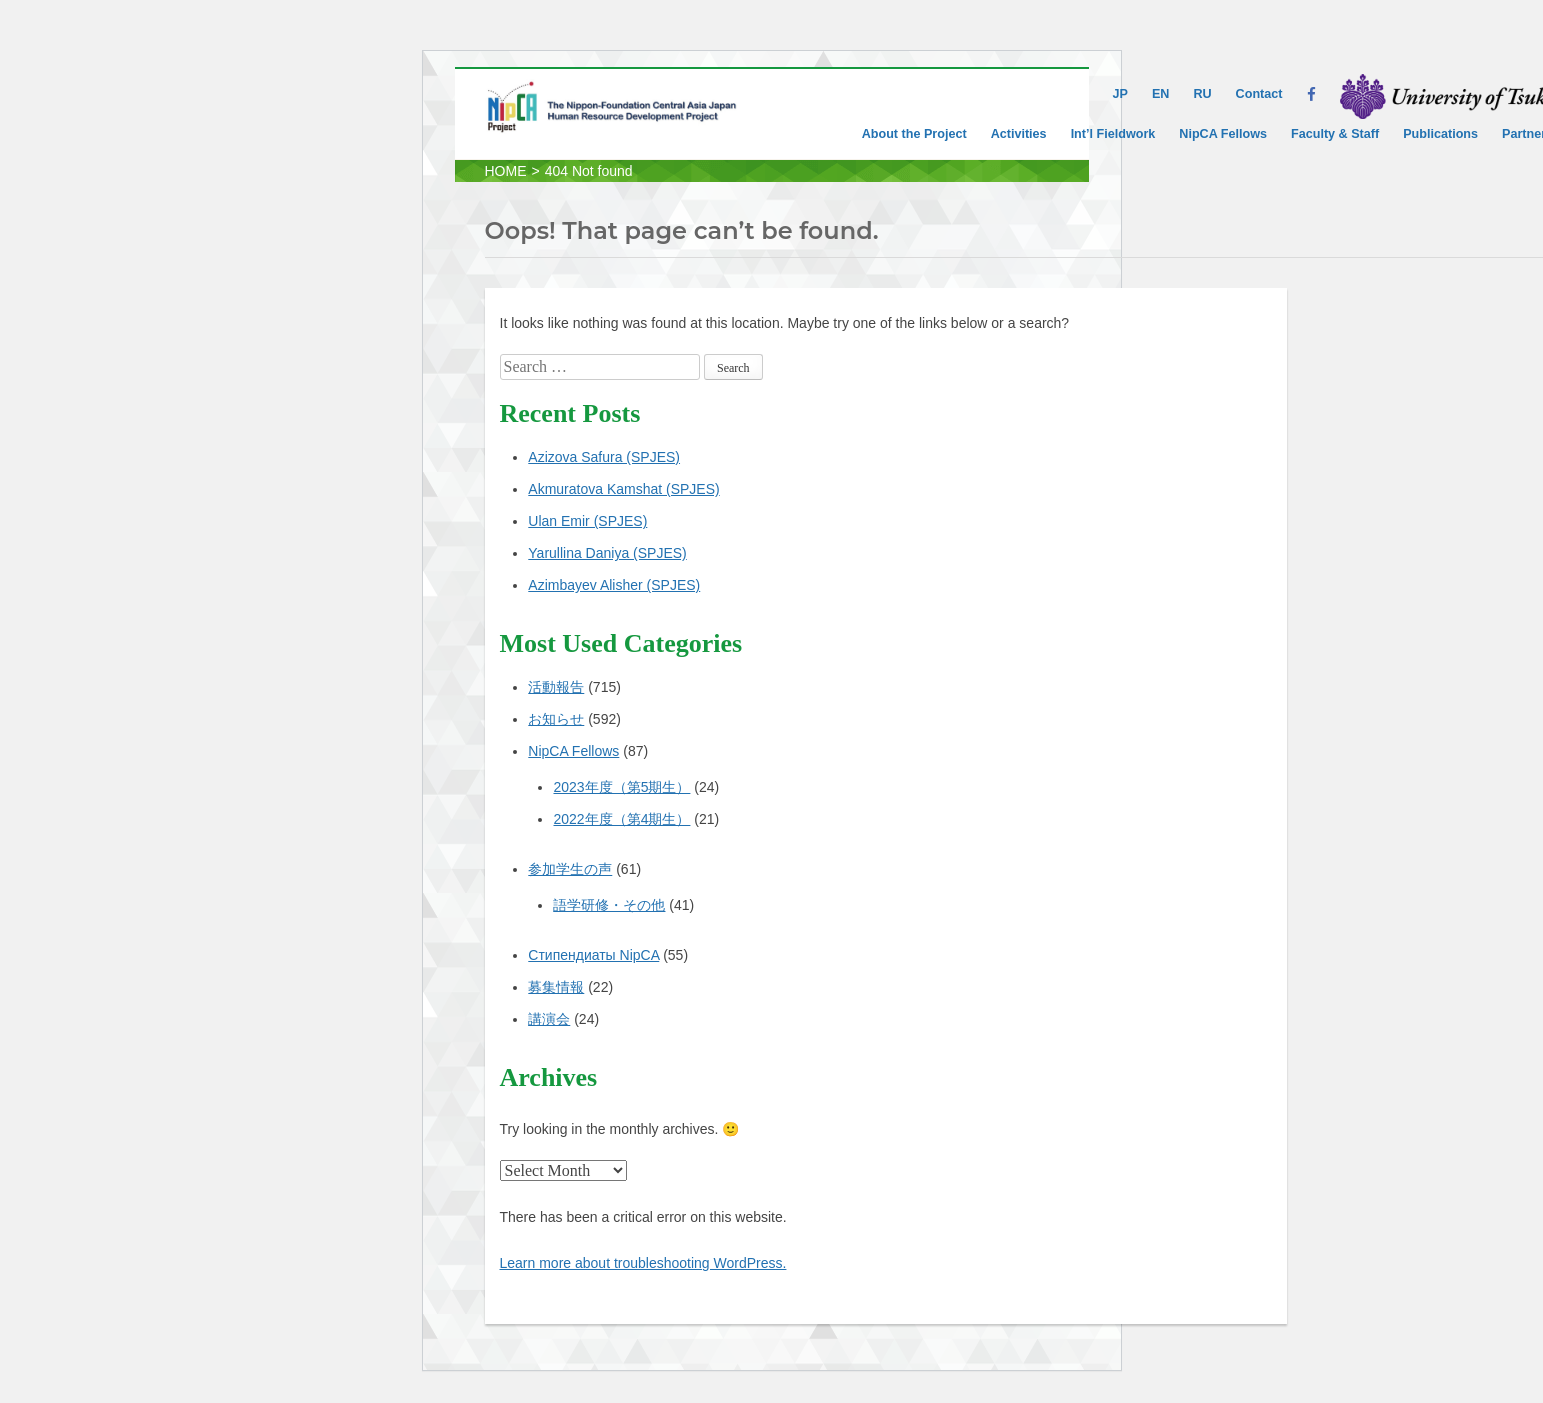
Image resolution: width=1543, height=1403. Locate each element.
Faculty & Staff (1335, 134)
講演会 (549, 1019)
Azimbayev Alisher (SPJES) (614, 585)
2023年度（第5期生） (621, 787)
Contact (1259, 94)
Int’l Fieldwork (1113, 134)
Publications (1440, 134)
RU (1202, 94)
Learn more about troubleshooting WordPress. (643, 1263)
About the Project (914, 134)
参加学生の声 (570, 869)
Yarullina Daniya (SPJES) (607, 553)
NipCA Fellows (1223, 134)
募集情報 (556, 987)
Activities (1019, 134)
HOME (506, 171)
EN (1161, 94)
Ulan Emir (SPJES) (587, 521)
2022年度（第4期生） (621, 819)
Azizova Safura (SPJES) (604, 457)
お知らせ (556, 719)
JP (1120, 94)
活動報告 (556, 687)
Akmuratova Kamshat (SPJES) (623, 489)
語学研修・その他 (609, 905)
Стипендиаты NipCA (593, 955)
